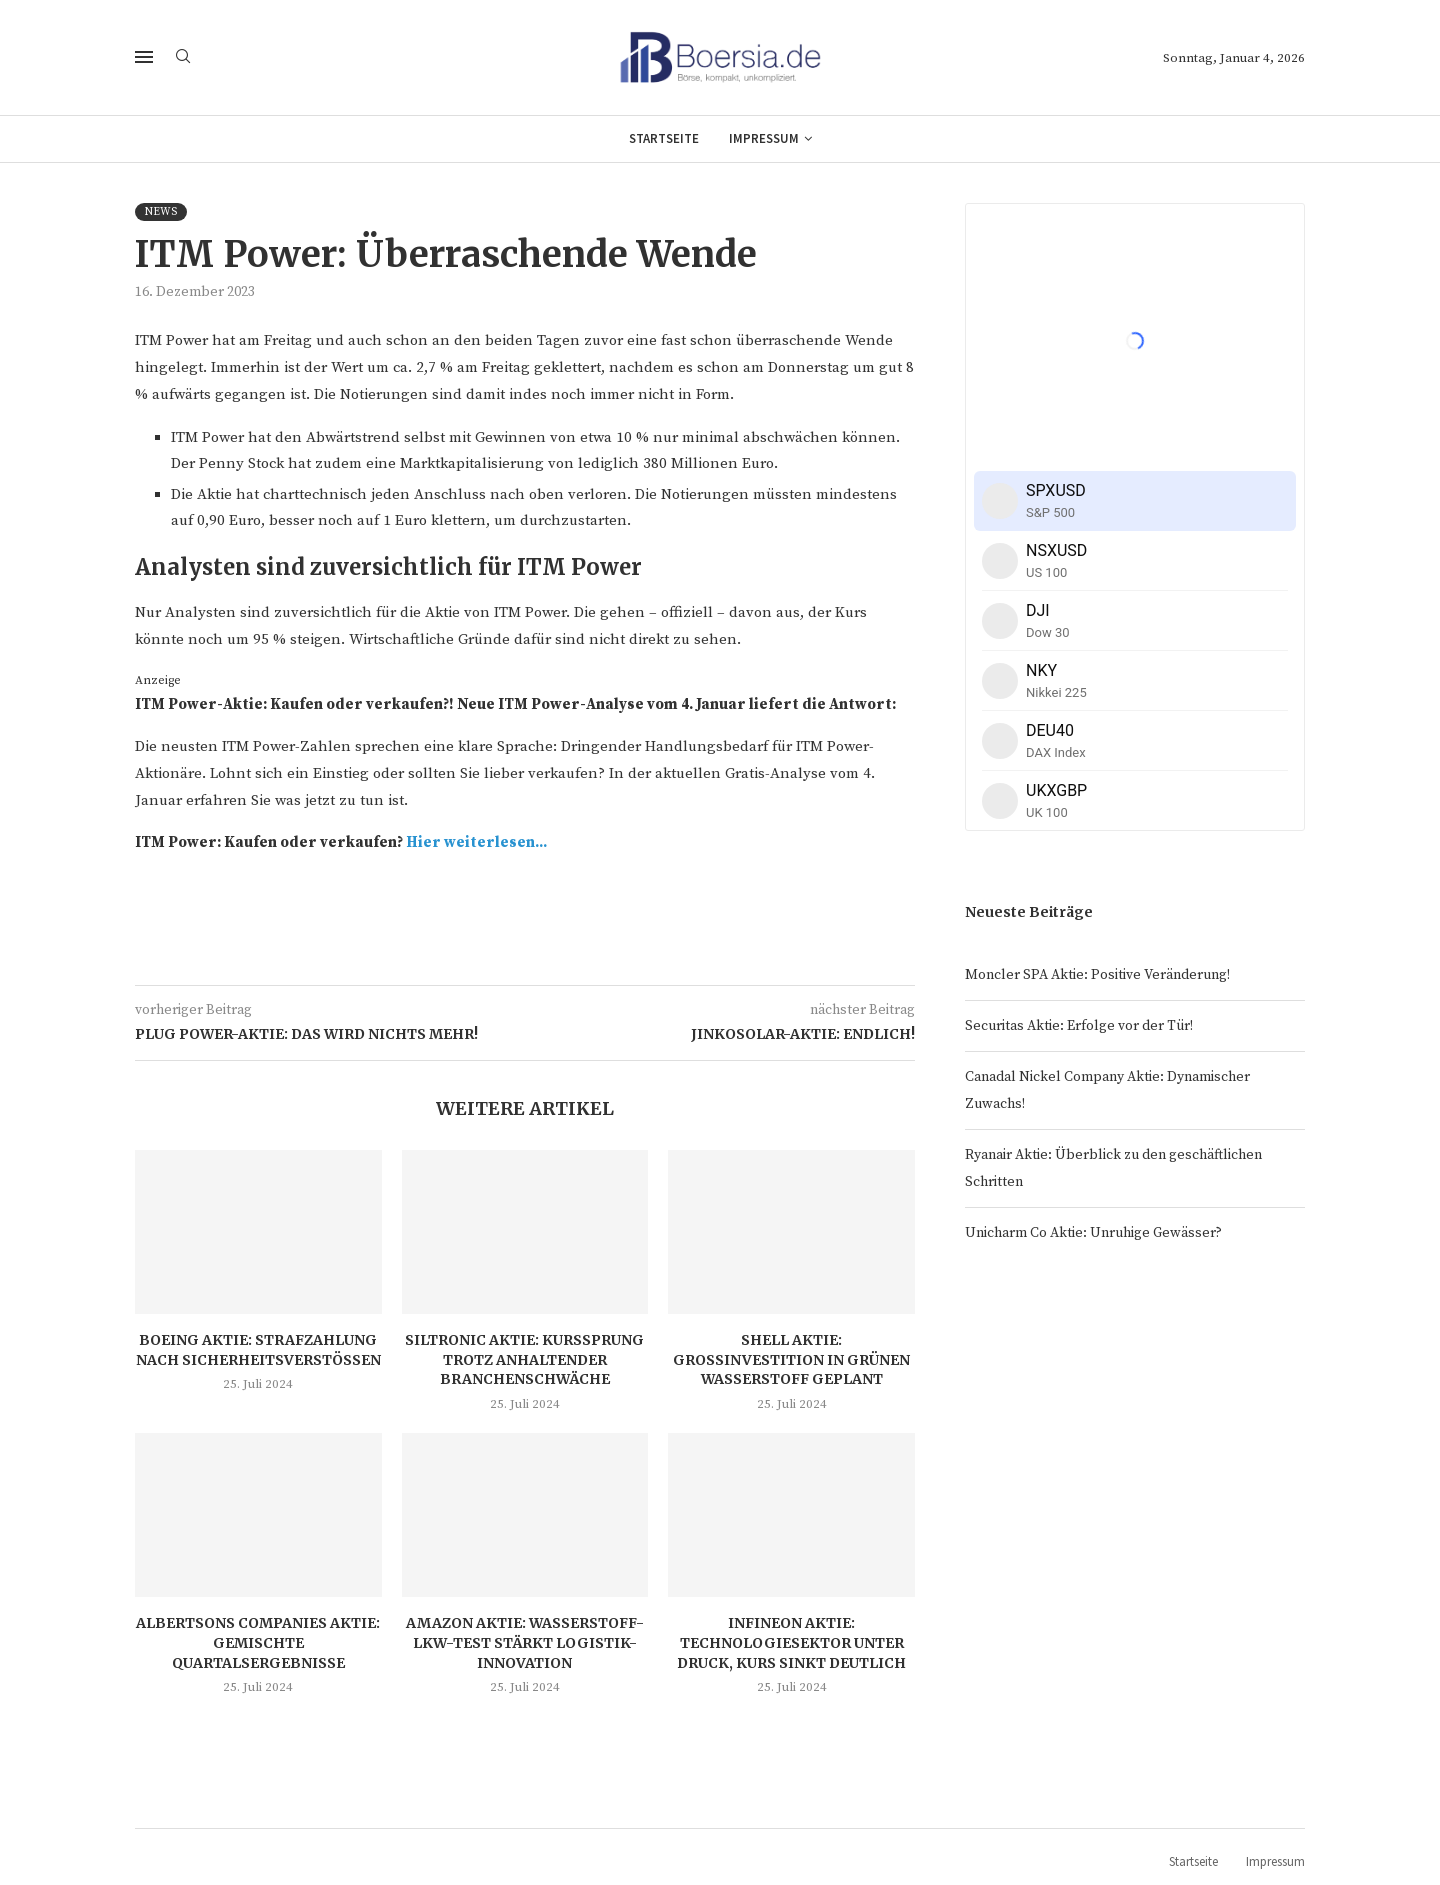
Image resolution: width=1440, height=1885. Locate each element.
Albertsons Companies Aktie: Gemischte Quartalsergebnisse (258, 1642)
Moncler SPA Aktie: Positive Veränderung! (1097, 975)
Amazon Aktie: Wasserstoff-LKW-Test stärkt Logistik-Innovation (525, 1642)
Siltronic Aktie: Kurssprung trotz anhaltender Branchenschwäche (524, 1359)
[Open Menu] (144, 57)
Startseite (664, 138)
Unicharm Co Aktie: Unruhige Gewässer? (1093, 1233)
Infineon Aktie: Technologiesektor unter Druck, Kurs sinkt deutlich (791, 1642)
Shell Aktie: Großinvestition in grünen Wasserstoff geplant (791, 1359)
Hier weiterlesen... (476, 842)
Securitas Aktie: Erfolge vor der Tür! (1079, 1026)
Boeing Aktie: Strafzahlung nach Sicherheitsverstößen (258, 1350)
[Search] (183, 58)
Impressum (764, 138)
